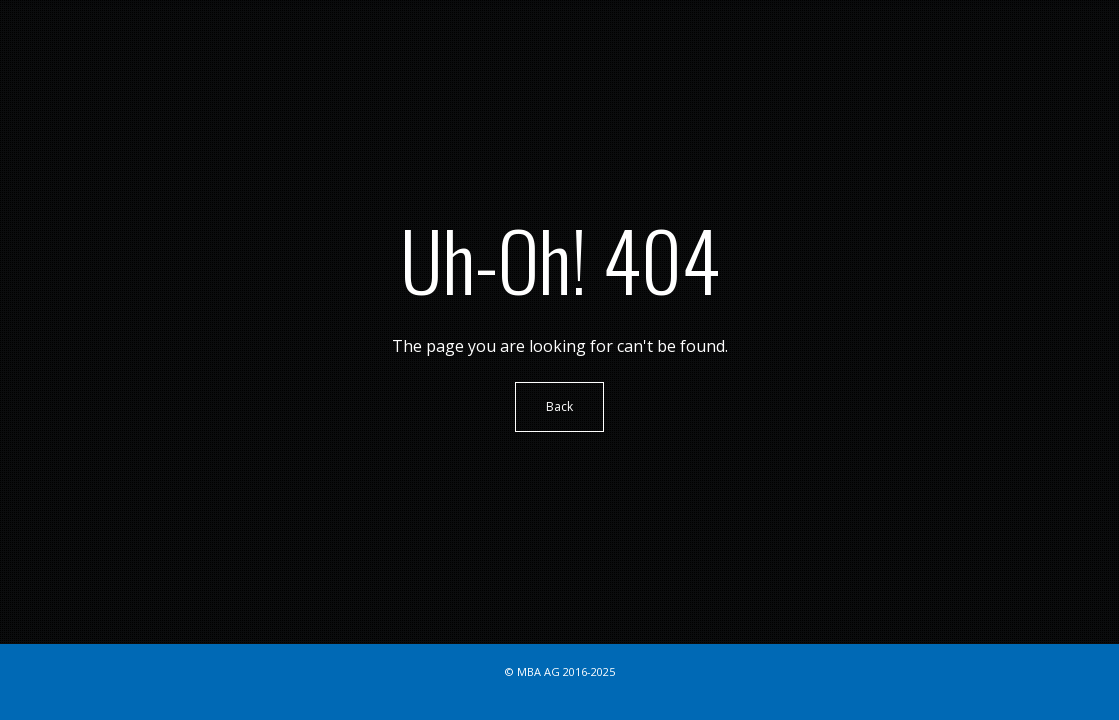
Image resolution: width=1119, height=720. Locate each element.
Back (559, 406)
